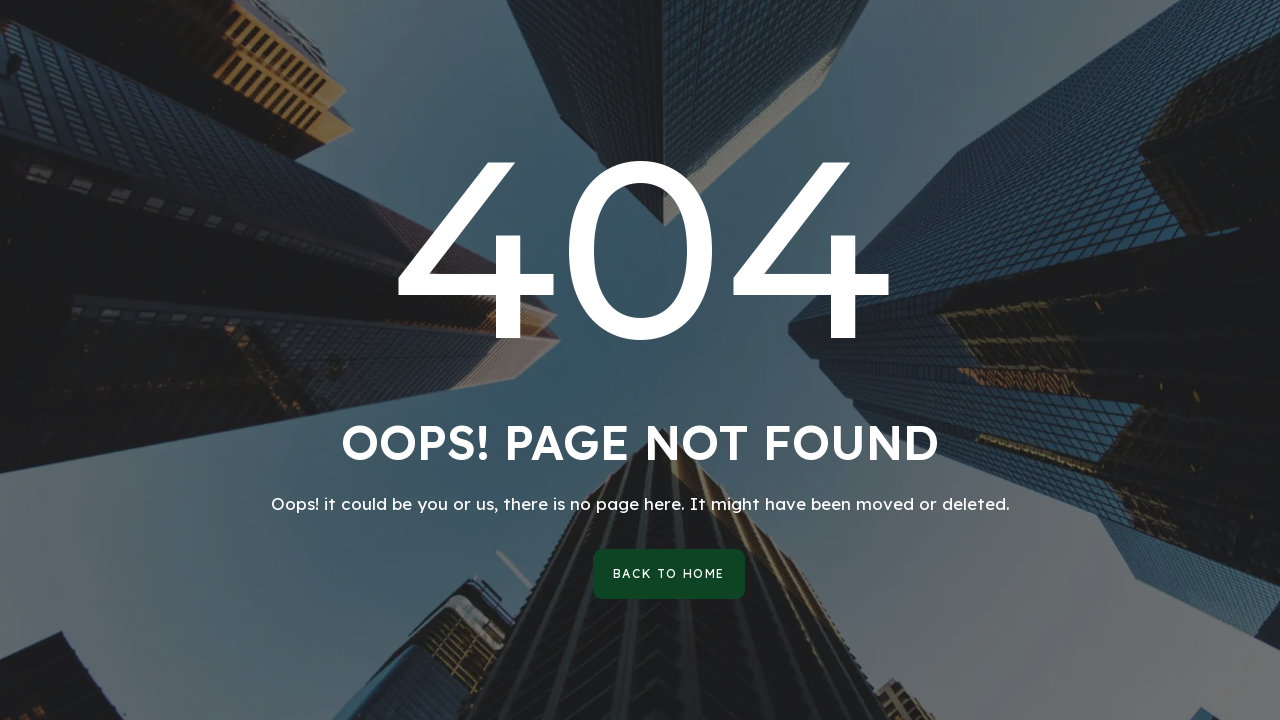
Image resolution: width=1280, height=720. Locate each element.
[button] (669, 574)
